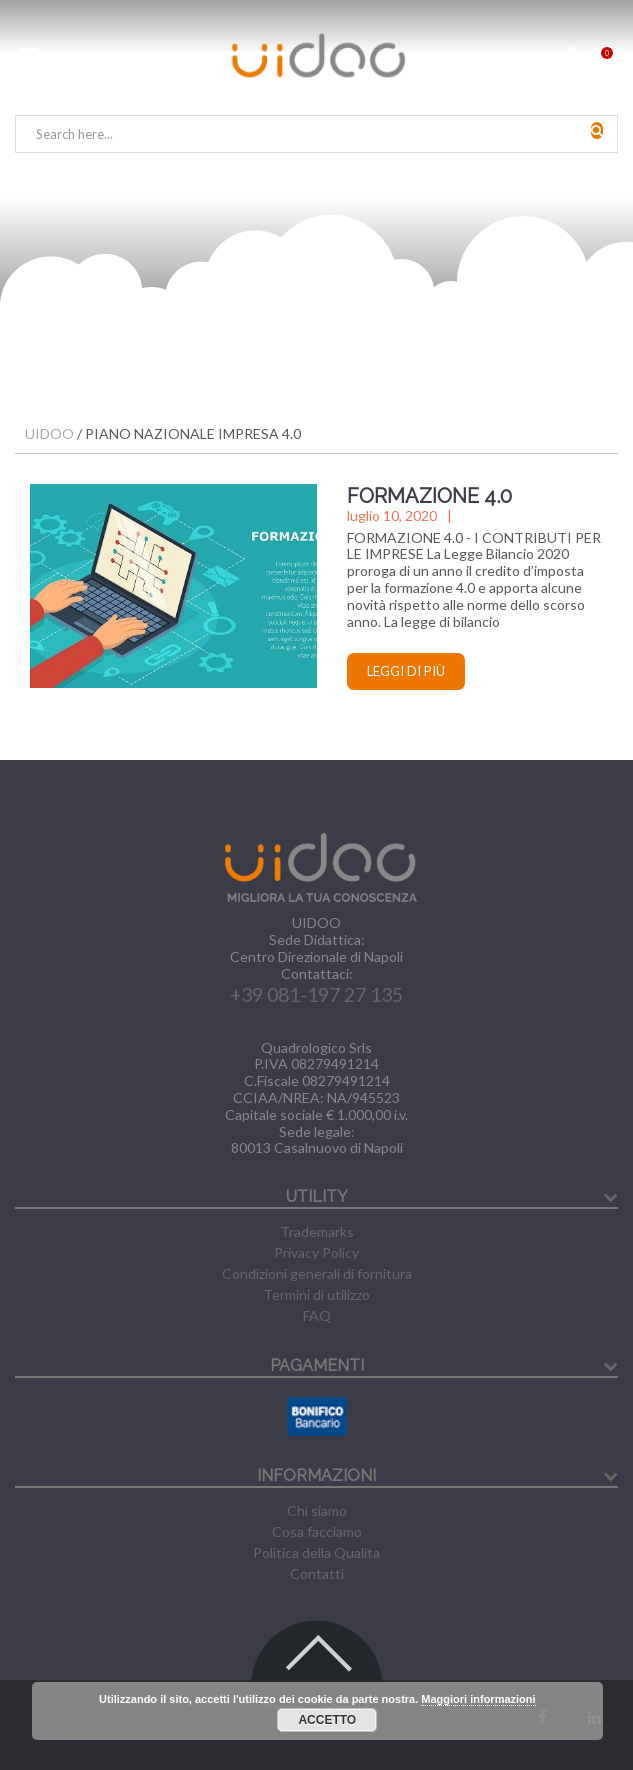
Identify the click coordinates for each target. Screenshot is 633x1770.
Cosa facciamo (317, 1531)
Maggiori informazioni (478, 1699)
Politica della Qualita (316, 1552)
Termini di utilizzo (316, 1294)
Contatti (317, 1573)
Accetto (327, 1720)
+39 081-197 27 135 (316, 994)
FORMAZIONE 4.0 (429, 496)
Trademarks (317, 1231)
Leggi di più (406, 671)
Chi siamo (317, 1510)
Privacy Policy (316, 1252)
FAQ (317, 1315)
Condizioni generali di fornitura (317, 1273)
